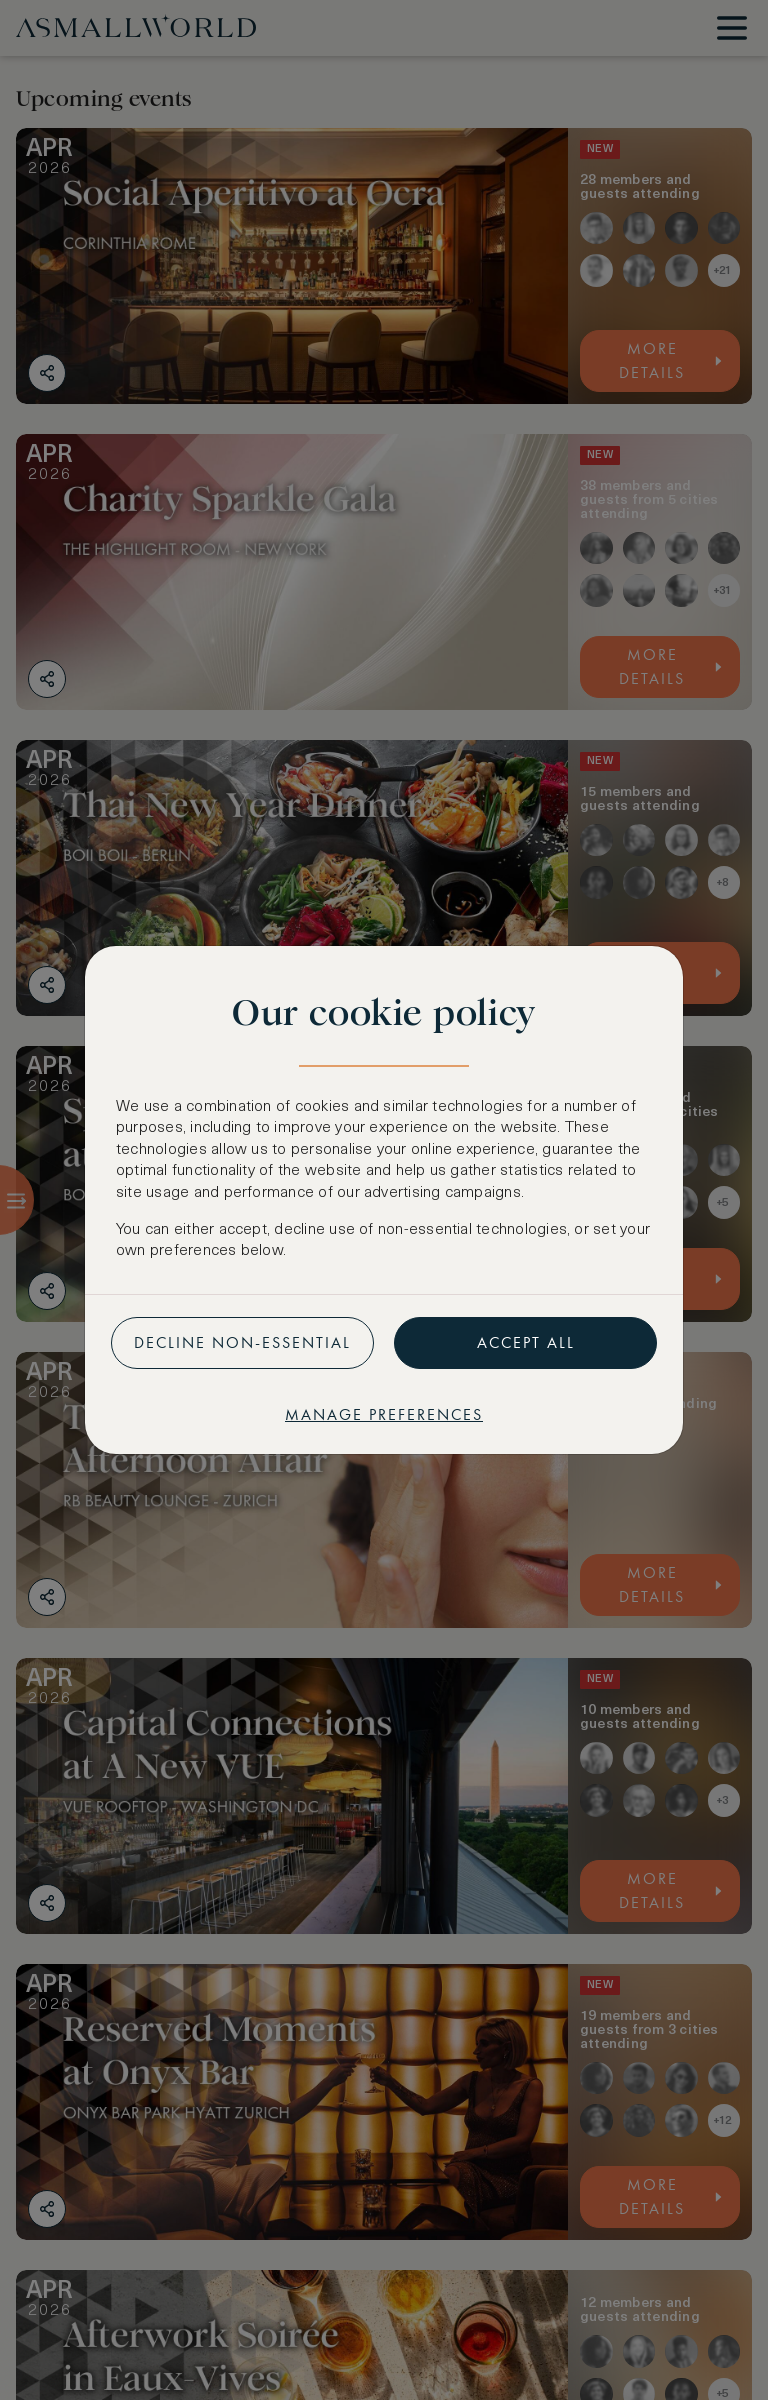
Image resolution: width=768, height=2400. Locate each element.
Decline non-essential (242, 1342)
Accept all (526, 1342)
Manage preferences (384, 1414)
